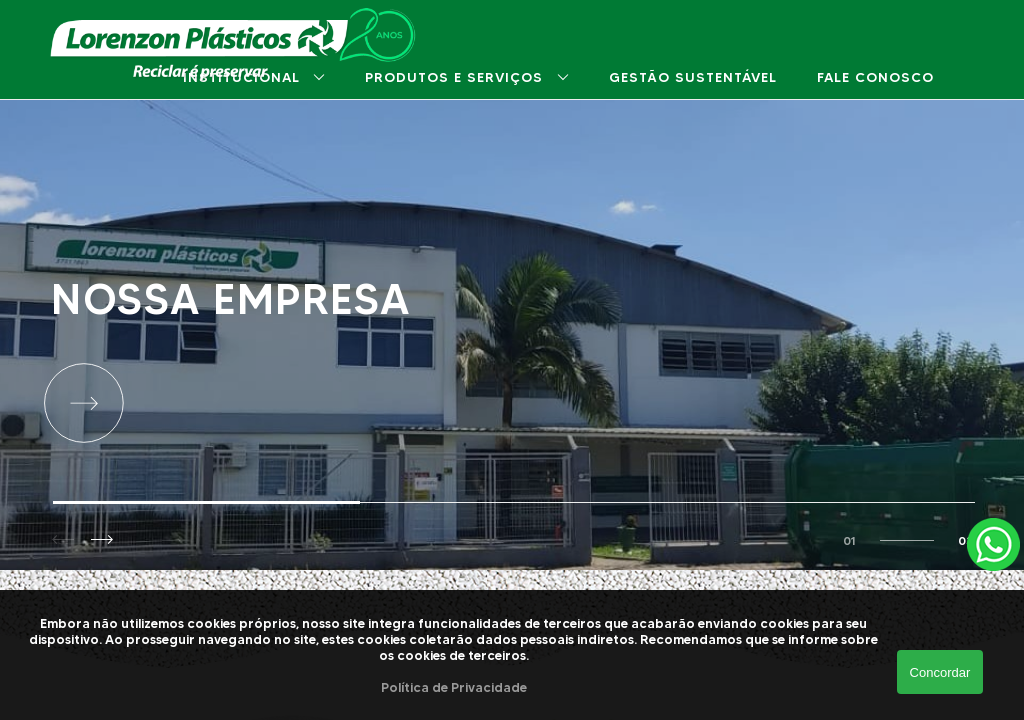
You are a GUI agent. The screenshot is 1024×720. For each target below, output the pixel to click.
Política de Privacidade (454, 687)
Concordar (940, 672)
